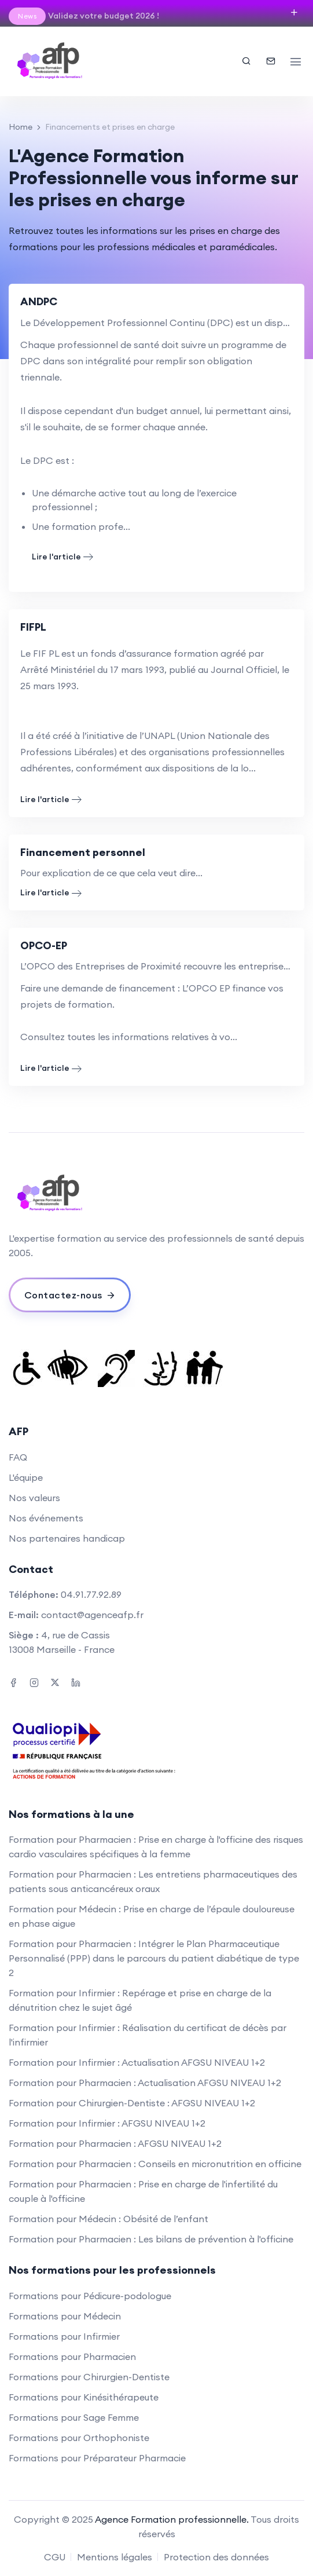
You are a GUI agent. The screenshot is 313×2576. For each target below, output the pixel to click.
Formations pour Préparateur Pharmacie (97, 2458)
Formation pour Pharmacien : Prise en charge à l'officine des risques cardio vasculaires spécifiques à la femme (156, 1847)
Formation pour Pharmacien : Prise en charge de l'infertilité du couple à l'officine (143, 2191)
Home (20, 127)
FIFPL (33, 627)
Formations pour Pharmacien (72, 2356)
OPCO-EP (43, 945)
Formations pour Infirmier (64, 2336)
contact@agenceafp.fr (92, 1614)
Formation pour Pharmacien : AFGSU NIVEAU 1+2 (115, 2143)
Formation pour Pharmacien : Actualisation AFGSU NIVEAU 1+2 (145, 2082)
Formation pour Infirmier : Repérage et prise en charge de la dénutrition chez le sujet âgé (140, 2000)
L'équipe (26, 1477)
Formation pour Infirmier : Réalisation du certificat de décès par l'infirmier (147, 2035)
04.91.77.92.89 (91, 1594)
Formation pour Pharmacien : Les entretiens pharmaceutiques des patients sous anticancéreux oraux (153, 1881)
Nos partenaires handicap (67, 1538)
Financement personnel (82, 852)
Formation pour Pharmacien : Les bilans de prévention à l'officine (151, 2239)
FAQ (18, 1457)
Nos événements (46, 1518)
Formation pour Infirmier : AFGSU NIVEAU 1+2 (107, 2123)
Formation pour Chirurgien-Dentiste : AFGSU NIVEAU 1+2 (132, 2103)
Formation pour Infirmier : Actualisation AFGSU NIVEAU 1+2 (137, 2062)
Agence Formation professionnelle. (172, 2519)
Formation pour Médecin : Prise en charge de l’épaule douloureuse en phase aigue (151, 1916)
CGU (54, 2557)
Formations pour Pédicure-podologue (90, 2295)
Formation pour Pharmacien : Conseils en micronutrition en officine (155, 2163)
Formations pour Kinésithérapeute (84, 2397)
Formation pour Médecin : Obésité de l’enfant (108, 2218)
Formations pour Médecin (65, 2316)
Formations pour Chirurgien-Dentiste (89, 2377)
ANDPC (38, 301)
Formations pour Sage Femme (74, 2417)
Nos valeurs (34, 1497)
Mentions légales (114, 2557)
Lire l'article (62, 557)
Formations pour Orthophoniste (79, 2437)
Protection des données (216, 2557)
